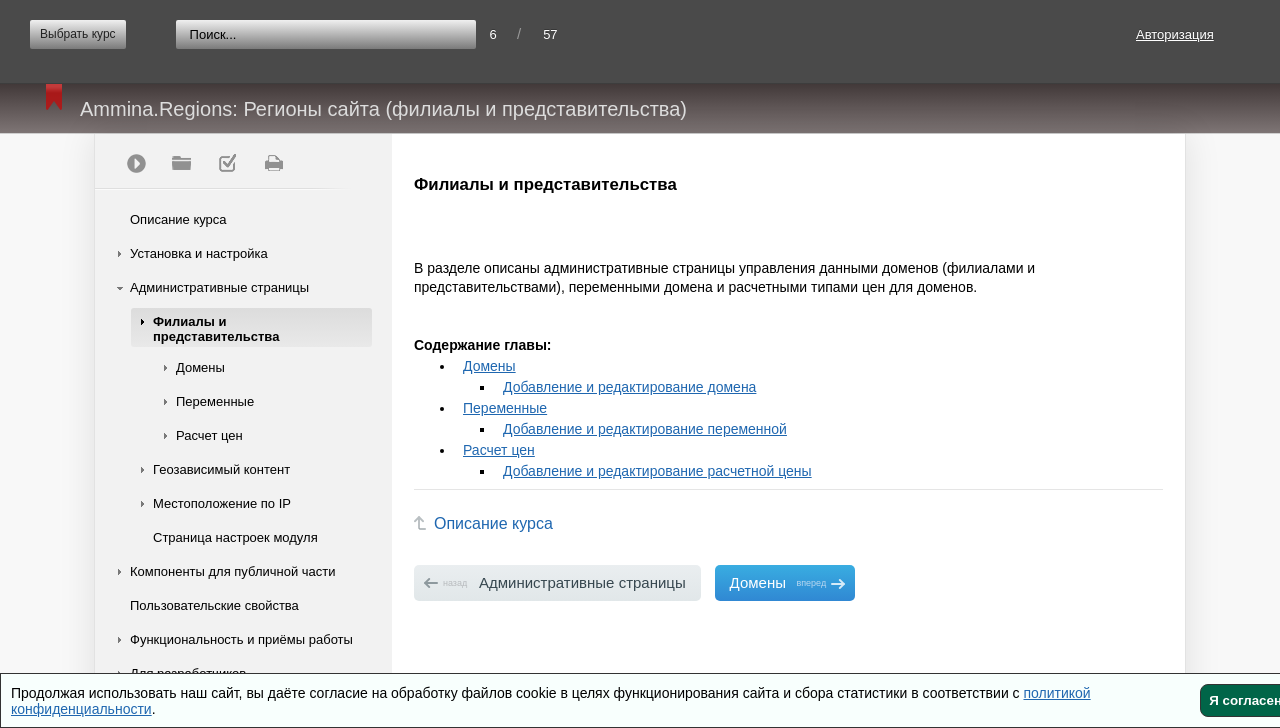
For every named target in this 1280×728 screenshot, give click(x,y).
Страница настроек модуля (235, 537)
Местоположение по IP (222, 503)
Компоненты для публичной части (233, 571)
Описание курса (178, 219)
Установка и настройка (199, 253)
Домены (200, 367)
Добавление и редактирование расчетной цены (657, 471)
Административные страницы (219, 287)
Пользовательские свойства (214, 605)
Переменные (215, 401)
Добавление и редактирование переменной (645, 429)
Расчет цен (209, 435)
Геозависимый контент (221, 469)
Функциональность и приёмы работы (241, 639)
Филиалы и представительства (216, 329)
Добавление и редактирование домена (629, 387)
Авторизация (1175, 34)
